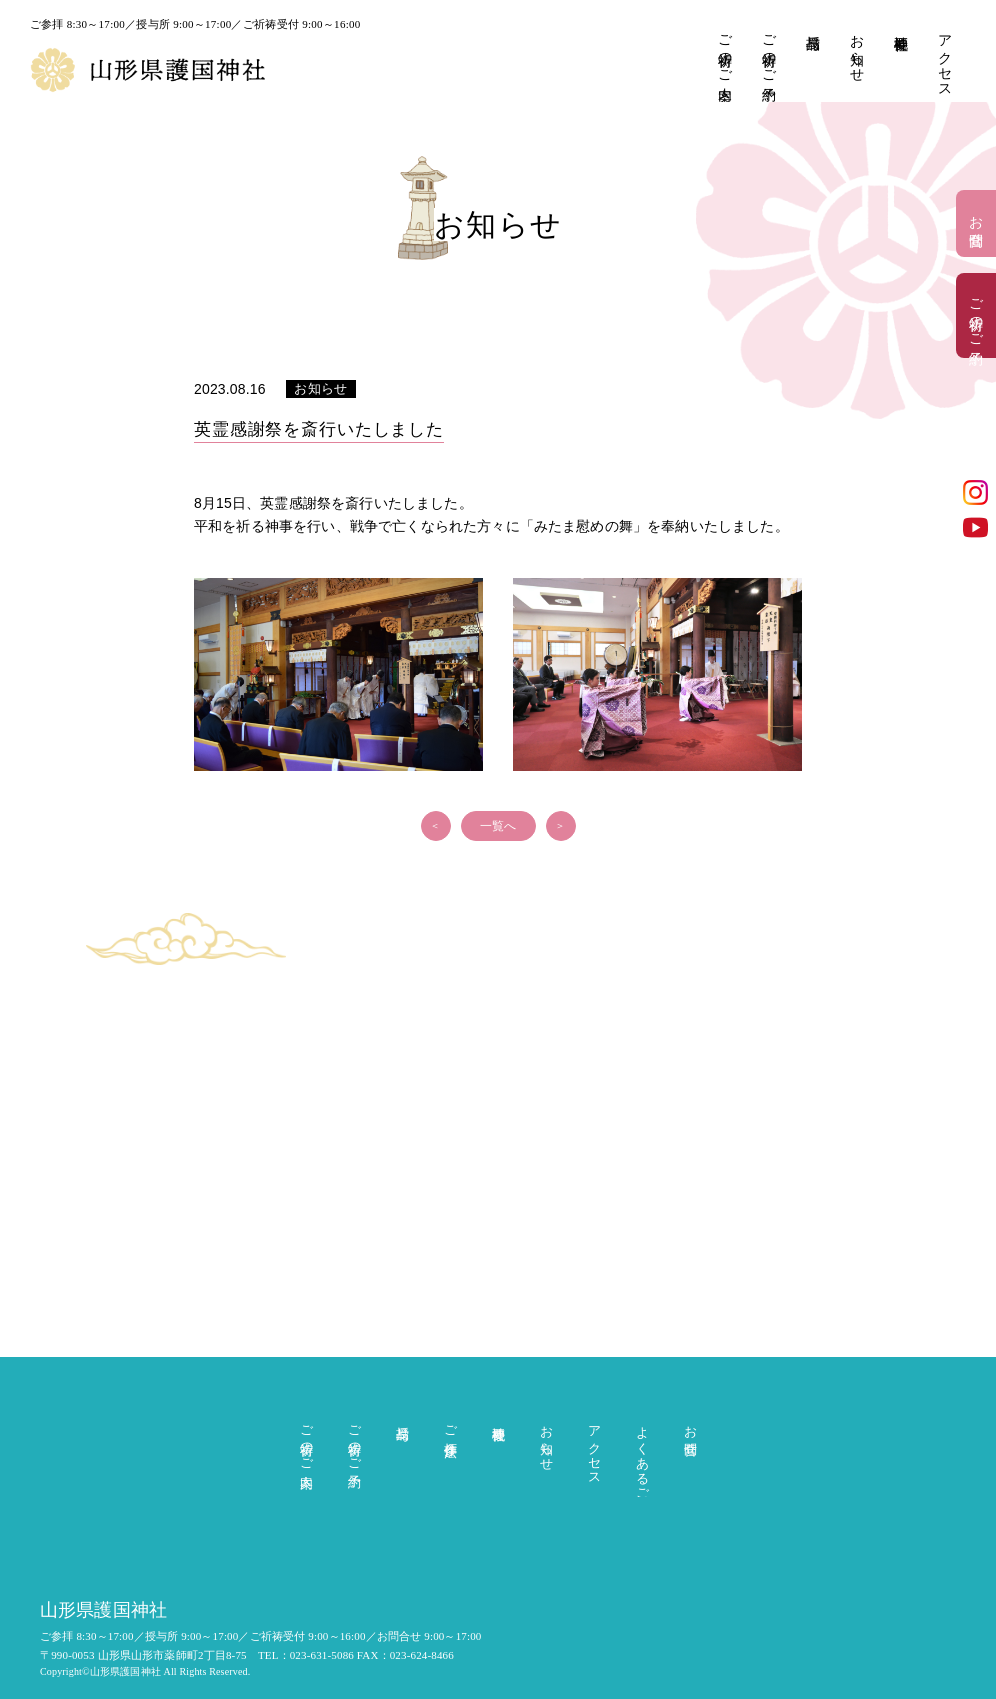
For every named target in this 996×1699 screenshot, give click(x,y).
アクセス (944, 58)
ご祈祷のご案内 (724, 51)
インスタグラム (975, 492)
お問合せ (976, 223)
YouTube (975, 527)
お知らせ (856, 50)
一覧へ (498, 826)
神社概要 (900, 26)
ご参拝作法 (450, 1426)
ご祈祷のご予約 (768, 51)
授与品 (812, 26)
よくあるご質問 (642, 1457)
